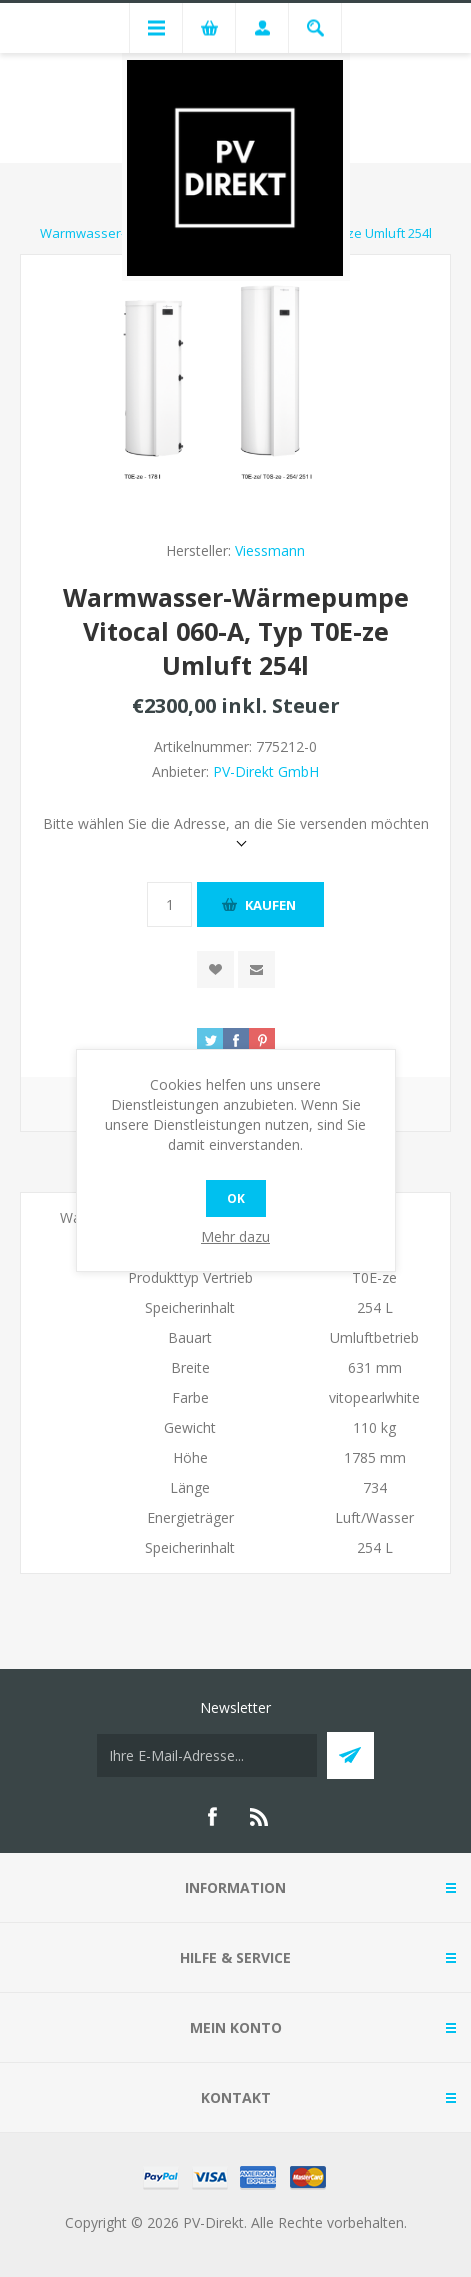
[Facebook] (212, 1817)
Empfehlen (256, 969)
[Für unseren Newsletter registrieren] (207, 1755)
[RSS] (260, 1817)
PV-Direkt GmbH (266, 771)
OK (236, 1198)
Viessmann (270, 550)
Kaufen (270, 905)
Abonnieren (350, 1755)
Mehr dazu (235, 1236)
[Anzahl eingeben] (169, 904)
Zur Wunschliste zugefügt (215, 969)
